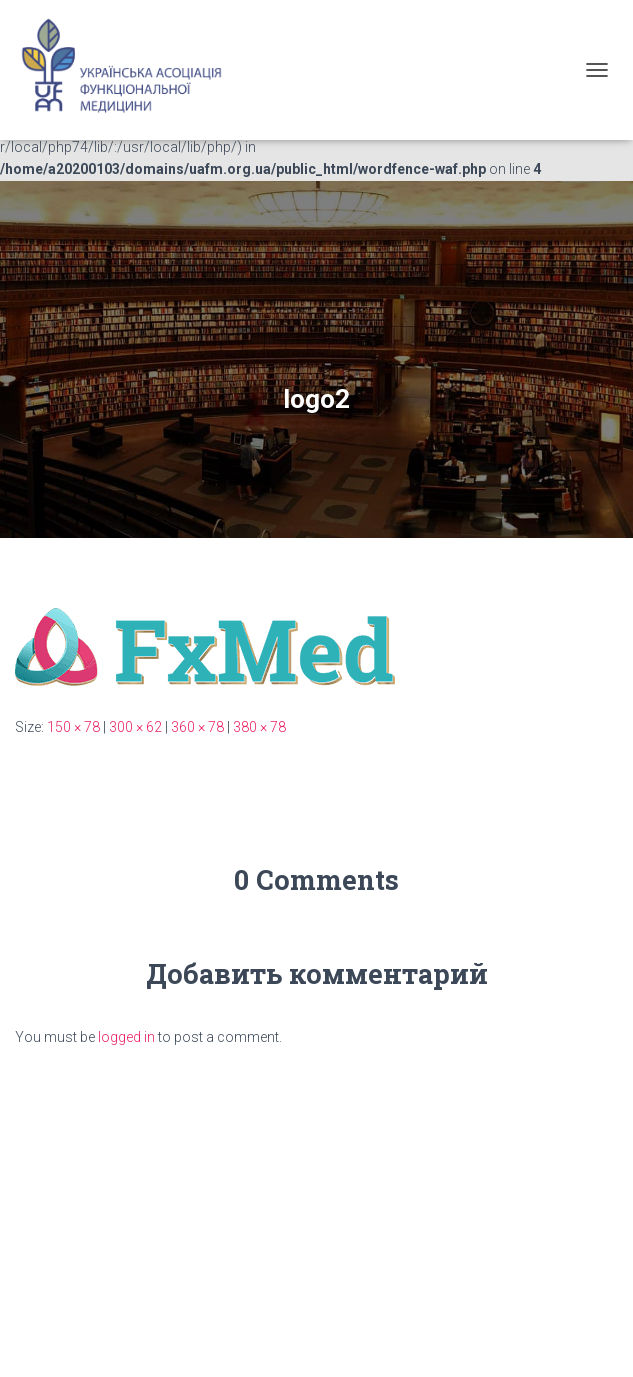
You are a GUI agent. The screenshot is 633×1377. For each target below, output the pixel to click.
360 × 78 (197, 727)
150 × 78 (73, 727)
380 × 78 (259, 727)
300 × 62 (135, 727)
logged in (126, 1037)
